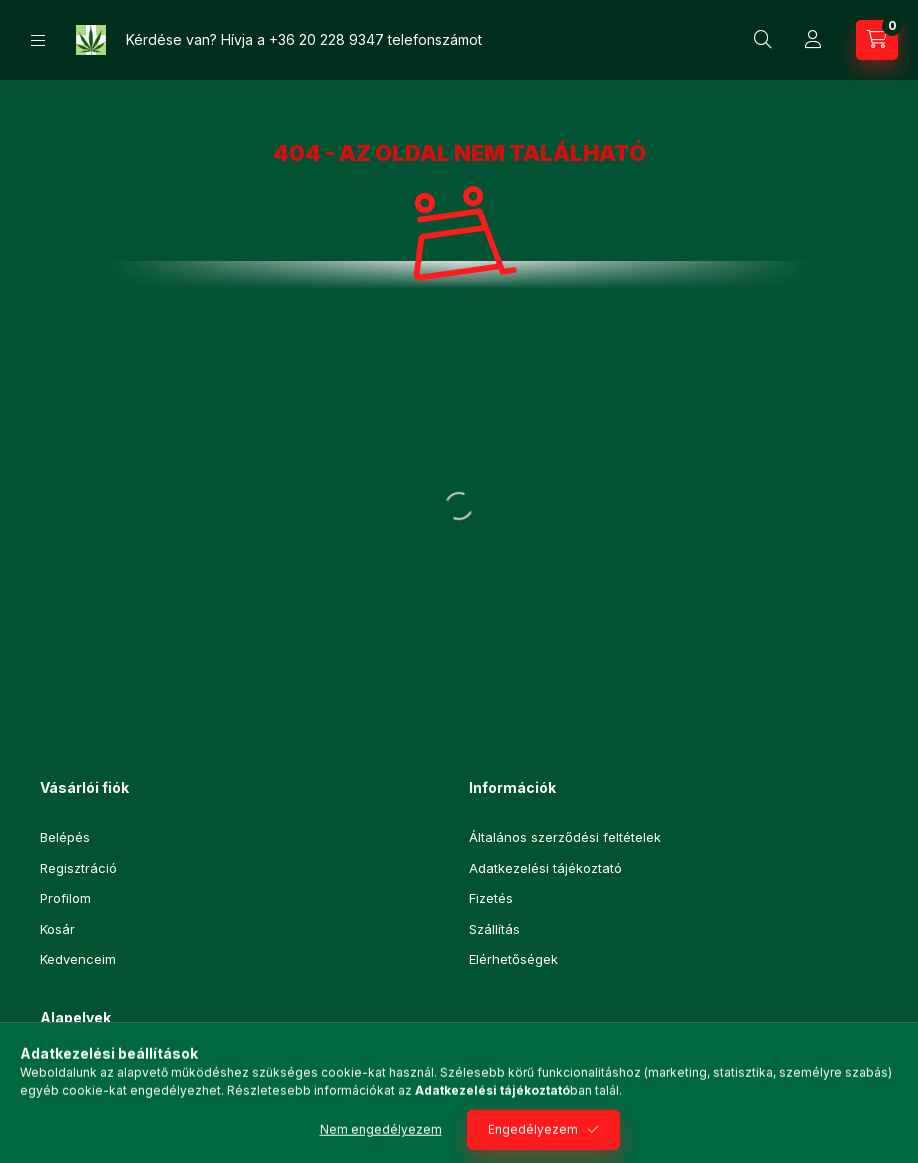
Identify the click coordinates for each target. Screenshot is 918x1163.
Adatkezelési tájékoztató (545, 868)
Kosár (57, 929)
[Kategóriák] (38, 40)
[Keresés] (763, 40)
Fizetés (491, 898)
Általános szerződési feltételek (565, 837)
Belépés (65, 837)
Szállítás (494, 929)
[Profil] (813, 40)
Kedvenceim (78, 959)
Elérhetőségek (513, 959)
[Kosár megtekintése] (877, 40)
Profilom (65, 898)
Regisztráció (78, 868)
